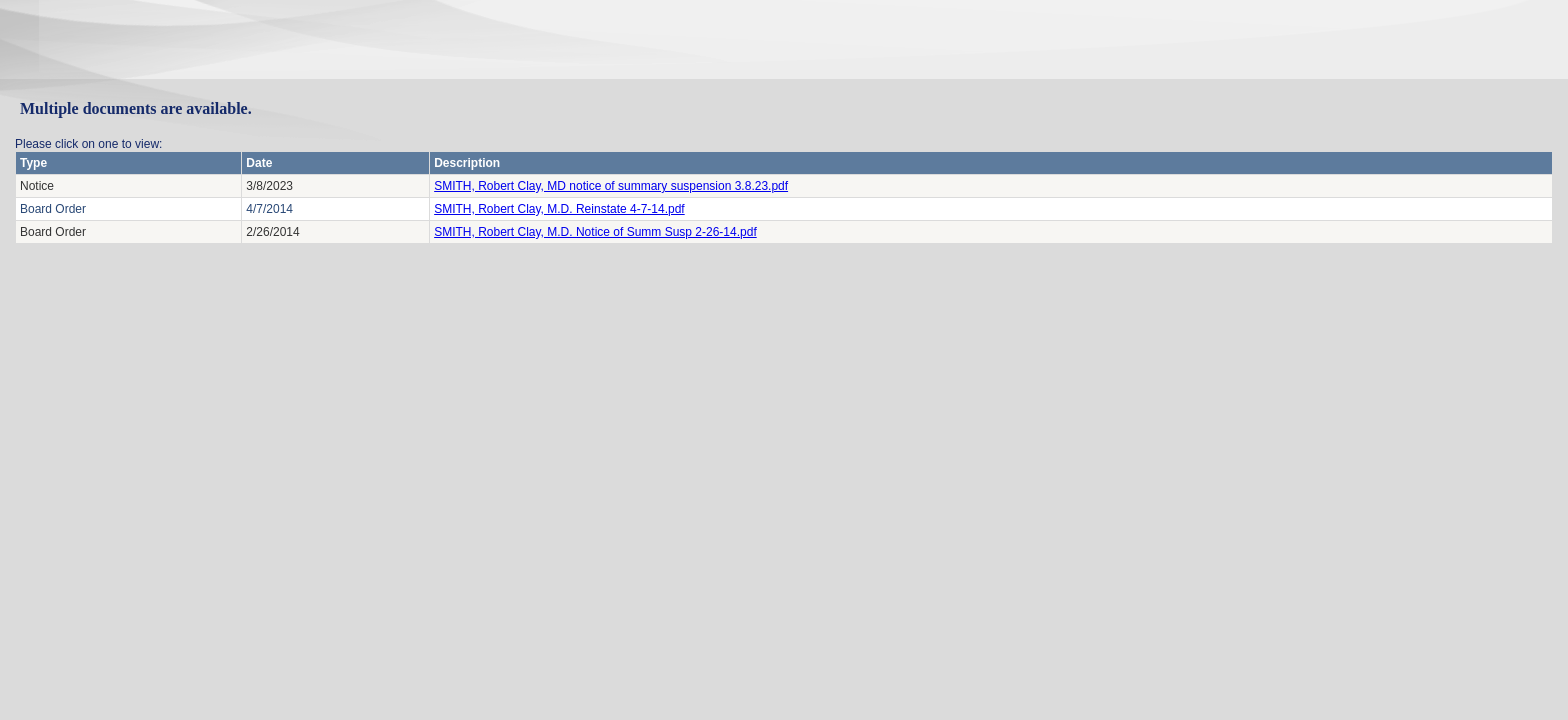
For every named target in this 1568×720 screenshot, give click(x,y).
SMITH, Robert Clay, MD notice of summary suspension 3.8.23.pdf (611, 186)
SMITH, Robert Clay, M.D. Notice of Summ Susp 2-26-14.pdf (595, 232)
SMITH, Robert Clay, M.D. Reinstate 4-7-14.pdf (559, 209)
